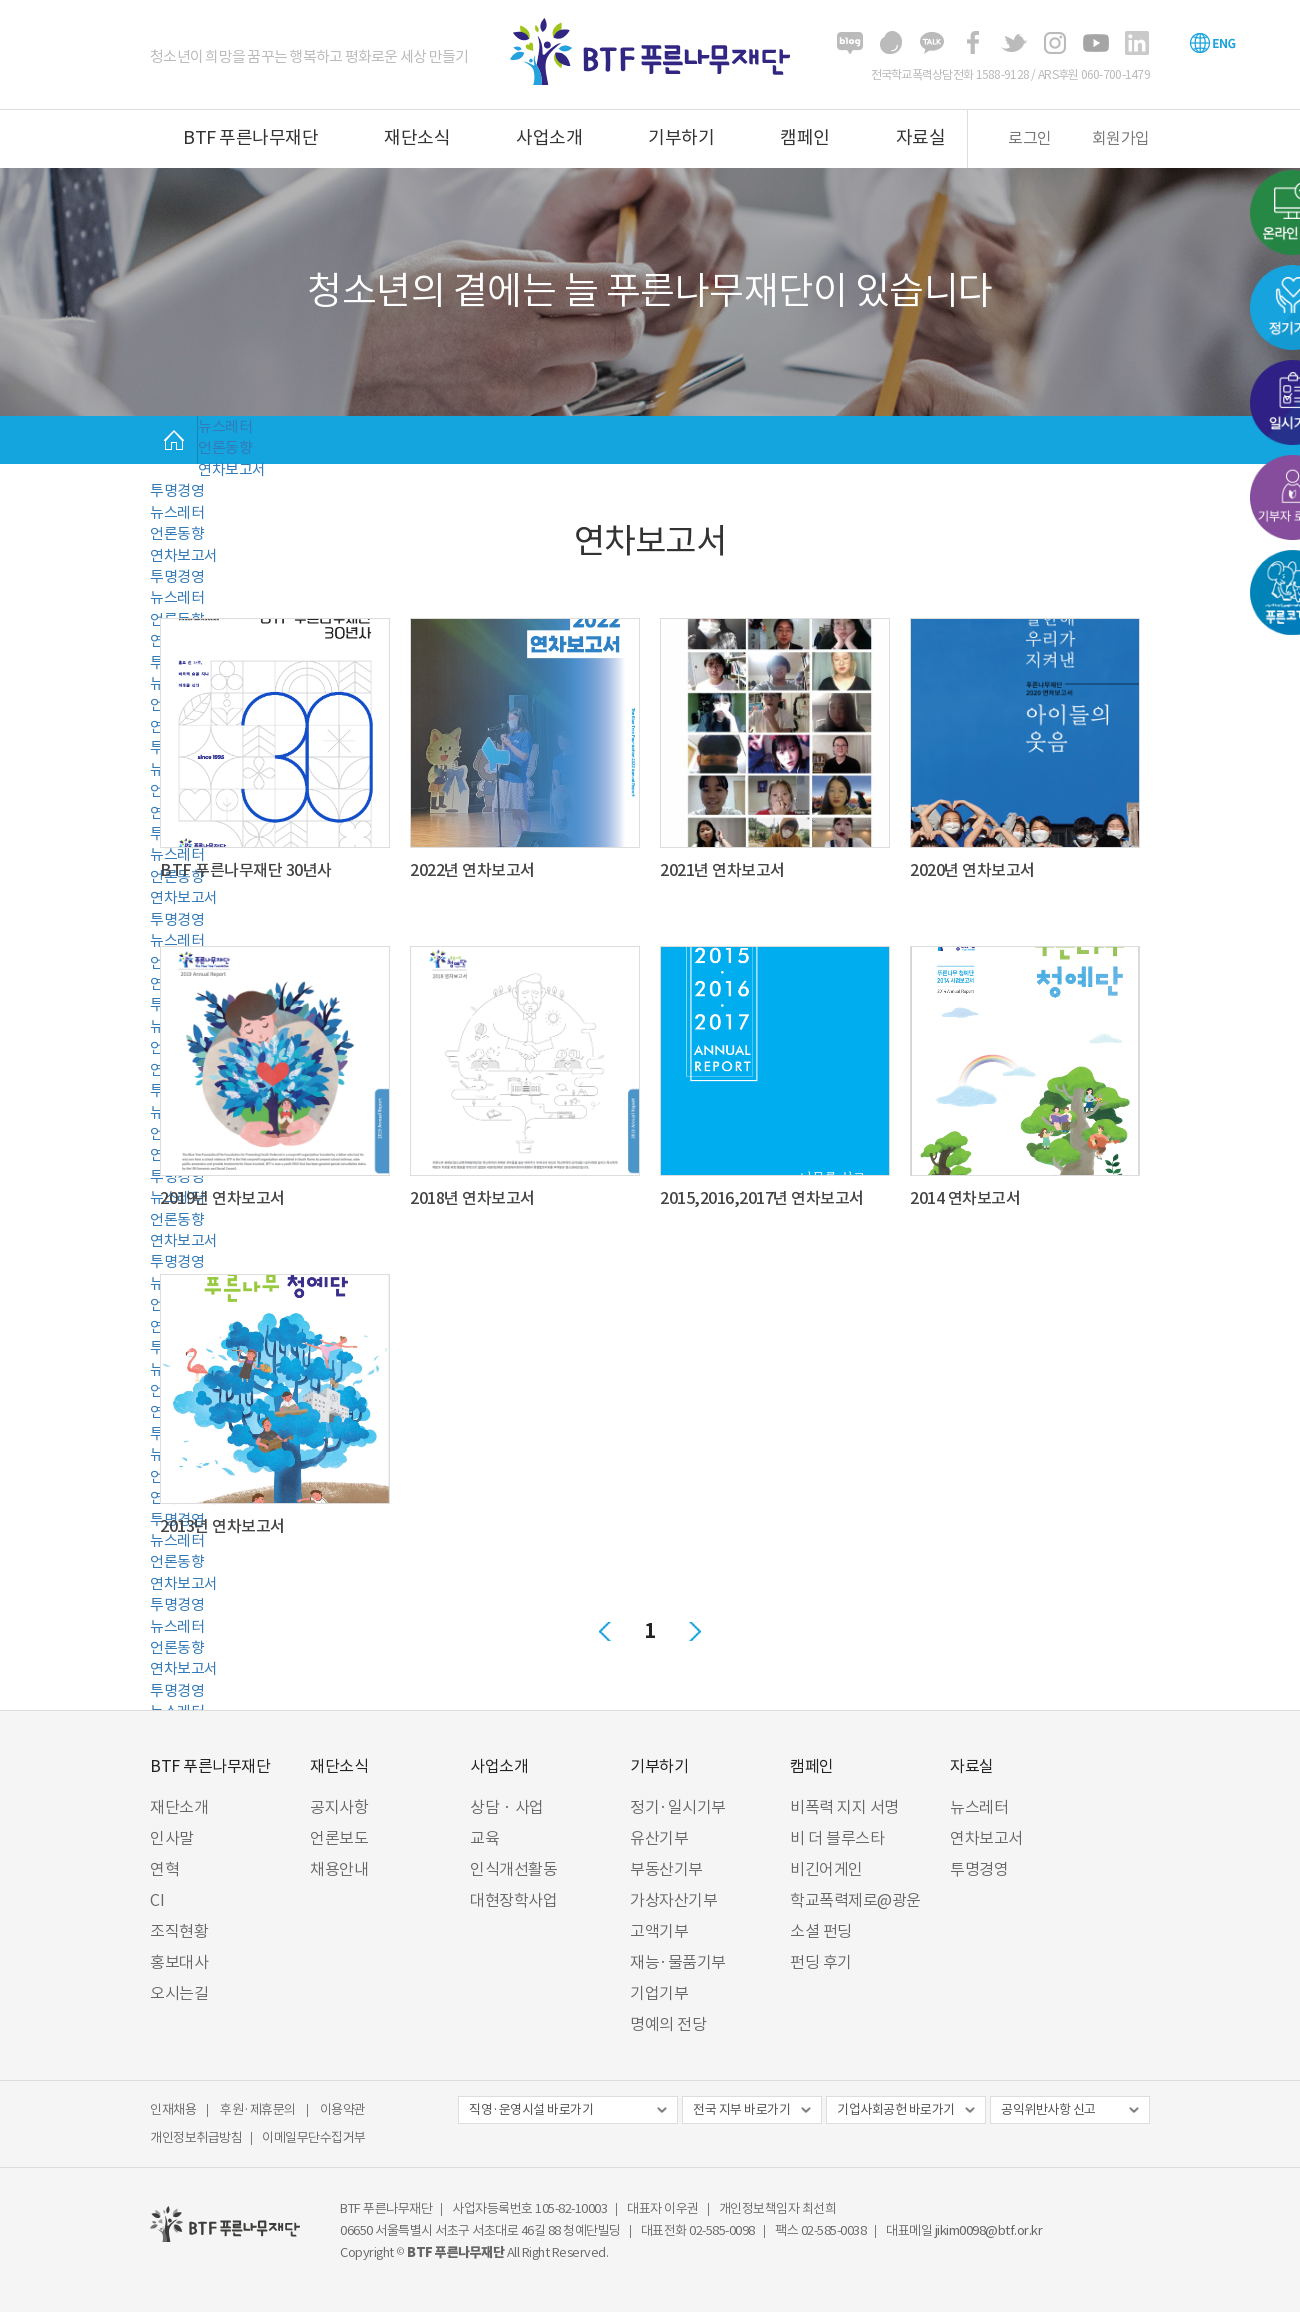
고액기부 (659, 1931)
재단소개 (179, 1807)
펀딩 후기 (821, 1962)
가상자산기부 (673, 1900)
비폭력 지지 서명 (844, 1807)
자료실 (921, 137)
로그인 (1030, 138)
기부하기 (681, 137)
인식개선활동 (513, 1869)
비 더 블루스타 (837, 1838)
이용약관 (343, 2109)
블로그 (850, 43)
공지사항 (339, 1807)
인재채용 (173, 2109)
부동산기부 (666, 1869)
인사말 (172, 1838)
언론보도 (339, 1838)
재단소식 (417, 137)
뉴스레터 (225, 426)
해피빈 (891, 43)
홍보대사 (179, 1962)
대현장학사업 (513, 1900)
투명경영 (177, 490)
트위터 (1014, 43)
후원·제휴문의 (258, 2109)
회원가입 (1121, 138)
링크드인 (1137, 43)
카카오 (932, 43)
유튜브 (1096, 43)
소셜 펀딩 (821, 1931)
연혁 (164, 1869)
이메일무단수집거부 (314, 2137)
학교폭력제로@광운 (855, 1900)
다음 (695, 1631)
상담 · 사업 (507, 1807)
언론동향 (225, 447)
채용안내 (339, 1869)
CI (157, 1900)
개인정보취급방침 (196, 2137)
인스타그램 (1055, 43)
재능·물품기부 (678, 1962)
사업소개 (549, 137)
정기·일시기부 (678, 1807)
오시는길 (179, 1993)
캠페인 (805, 137)
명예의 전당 (668, 2024)
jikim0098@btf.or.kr (989, 2230)
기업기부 (659, 1993)
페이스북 (973, 43)
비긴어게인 (826, 1869)
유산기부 (659, 1838)
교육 (484, 1838)
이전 (605, 1631)
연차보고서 (232, 469)
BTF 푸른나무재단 (250, 137)
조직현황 (179, 1931)
